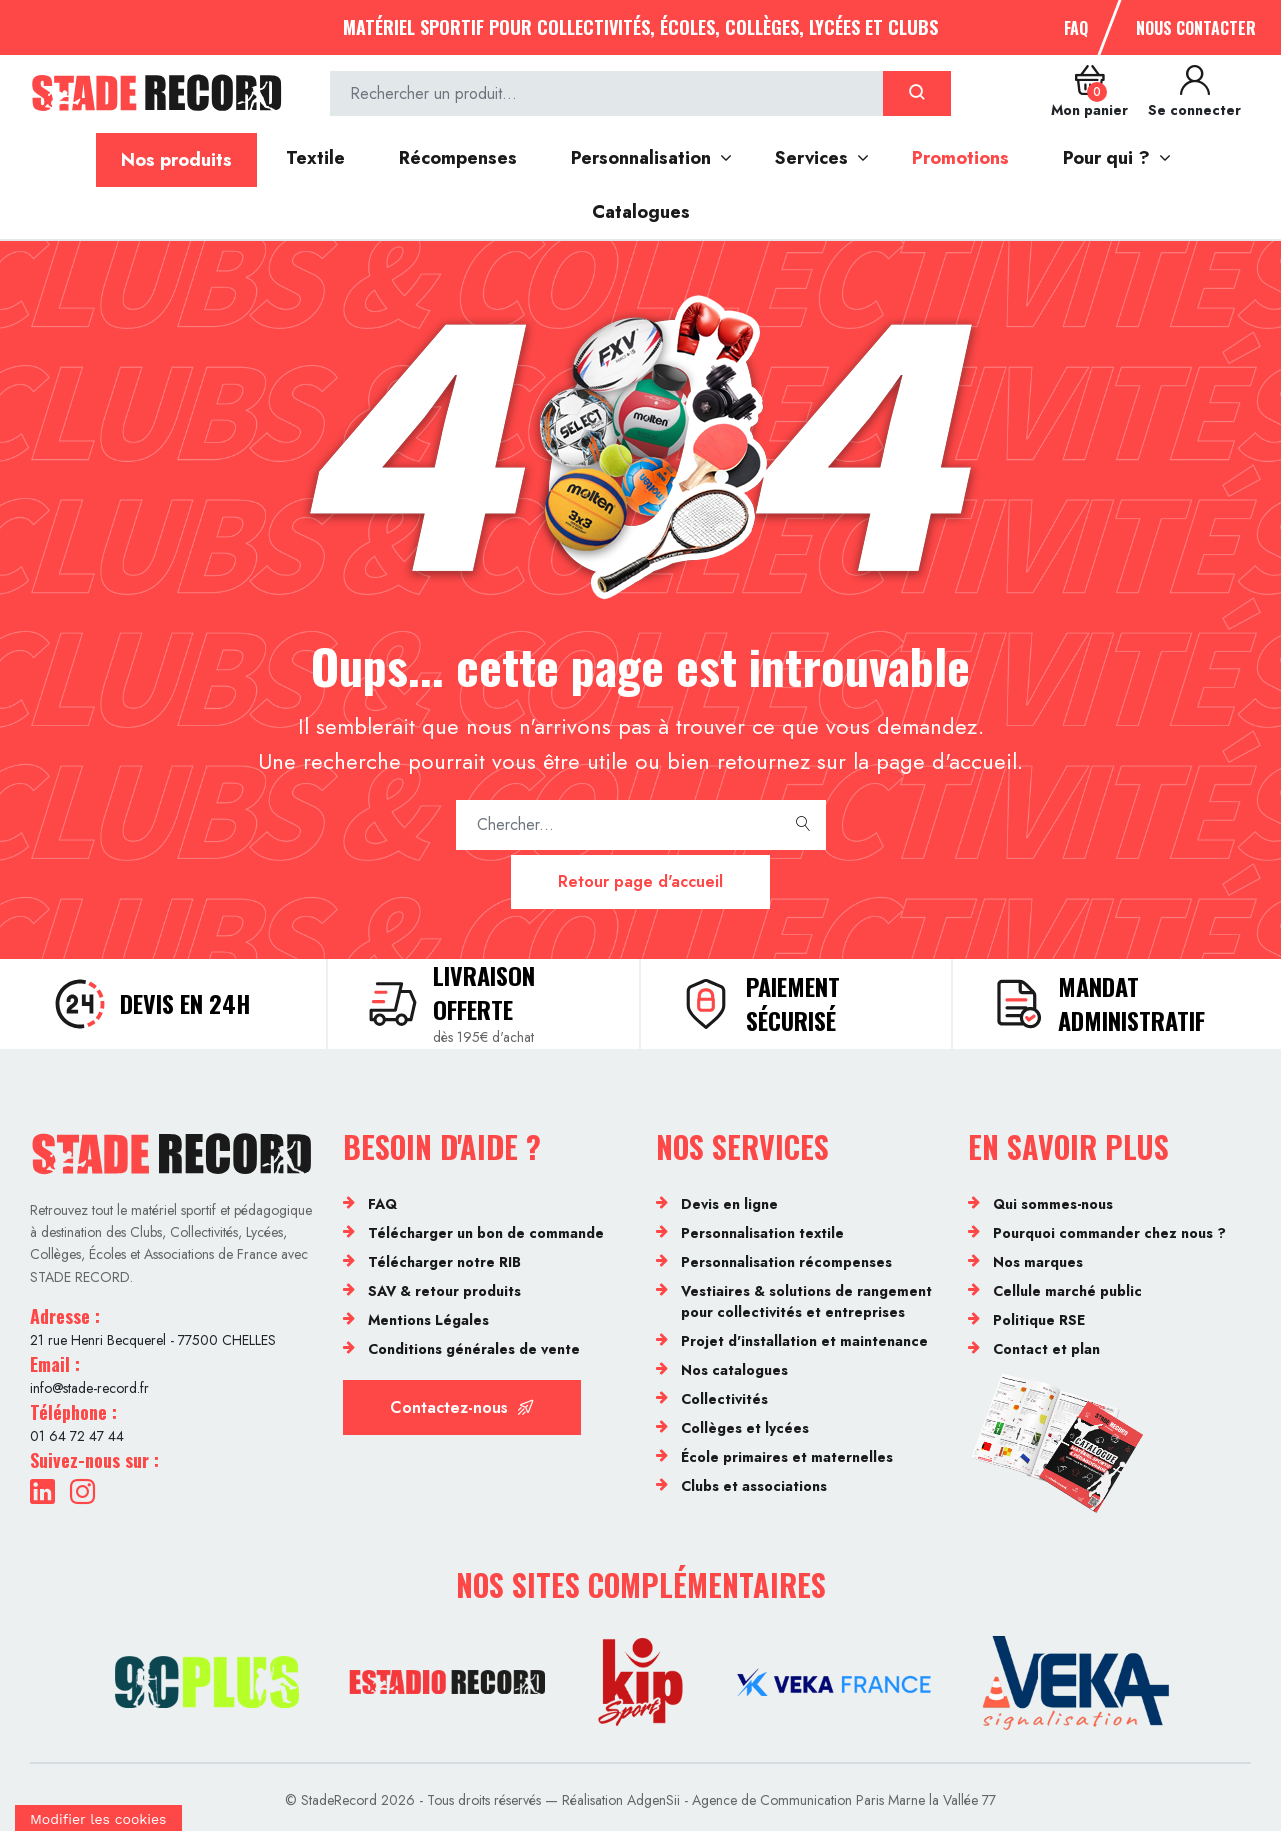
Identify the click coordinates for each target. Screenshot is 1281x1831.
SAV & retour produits (444, 1291)
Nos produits (176, 160)
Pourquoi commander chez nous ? (1109, 1233)
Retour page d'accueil (640, 881)
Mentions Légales (428, 1320)
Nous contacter (1196, 28)
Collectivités (724, 1399)
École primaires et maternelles (787, 1457)
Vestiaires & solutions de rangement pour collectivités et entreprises (806, 1301)
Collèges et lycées (745, 1428)
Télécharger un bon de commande (486, 1233)
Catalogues (641, 212)
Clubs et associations (754, 1486)
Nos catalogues (734, 1370)
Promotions (960, 158)
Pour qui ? (1106, 158)
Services (811, 158)
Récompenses (458, 158)
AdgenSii (653, 1800)
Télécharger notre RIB (444, 1262)
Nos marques (1038, 1262)
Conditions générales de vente (474, 1349)
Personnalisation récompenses (786, 1262)
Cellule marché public (1067, 1291)
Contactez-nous (462, 1407)
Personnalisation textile (762, 1233)
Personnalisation (641, 158)
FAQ (1076, 28)
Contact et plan (1046, 1349)
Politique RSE (1039, 1320)
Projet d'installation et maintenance (804, 1341)
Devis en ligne (729, 1204)
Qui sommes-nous (1053, 1204)
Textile (315, 158)
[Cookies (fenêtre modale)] (98, 1818)
